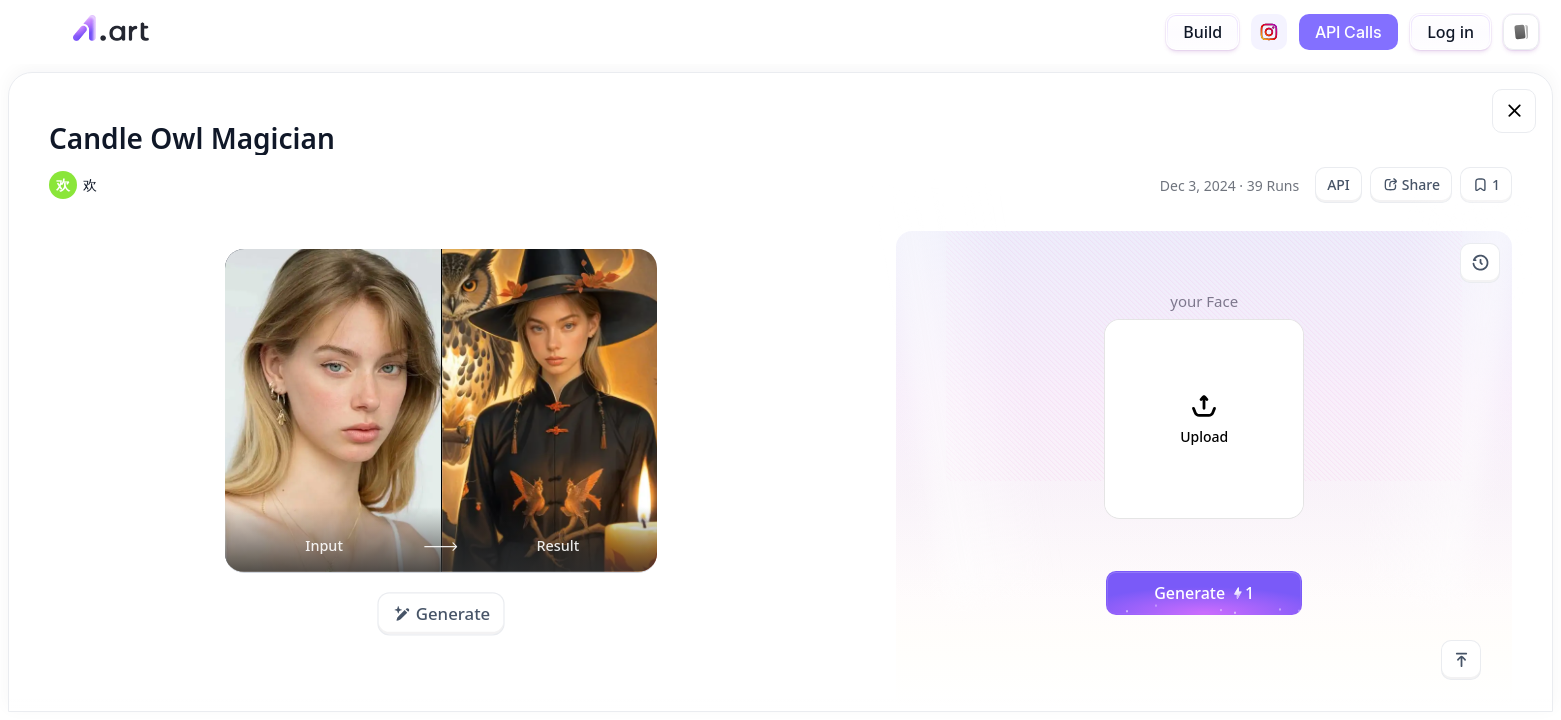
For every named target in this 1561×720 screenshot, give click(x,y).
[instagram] (1269, 32)
